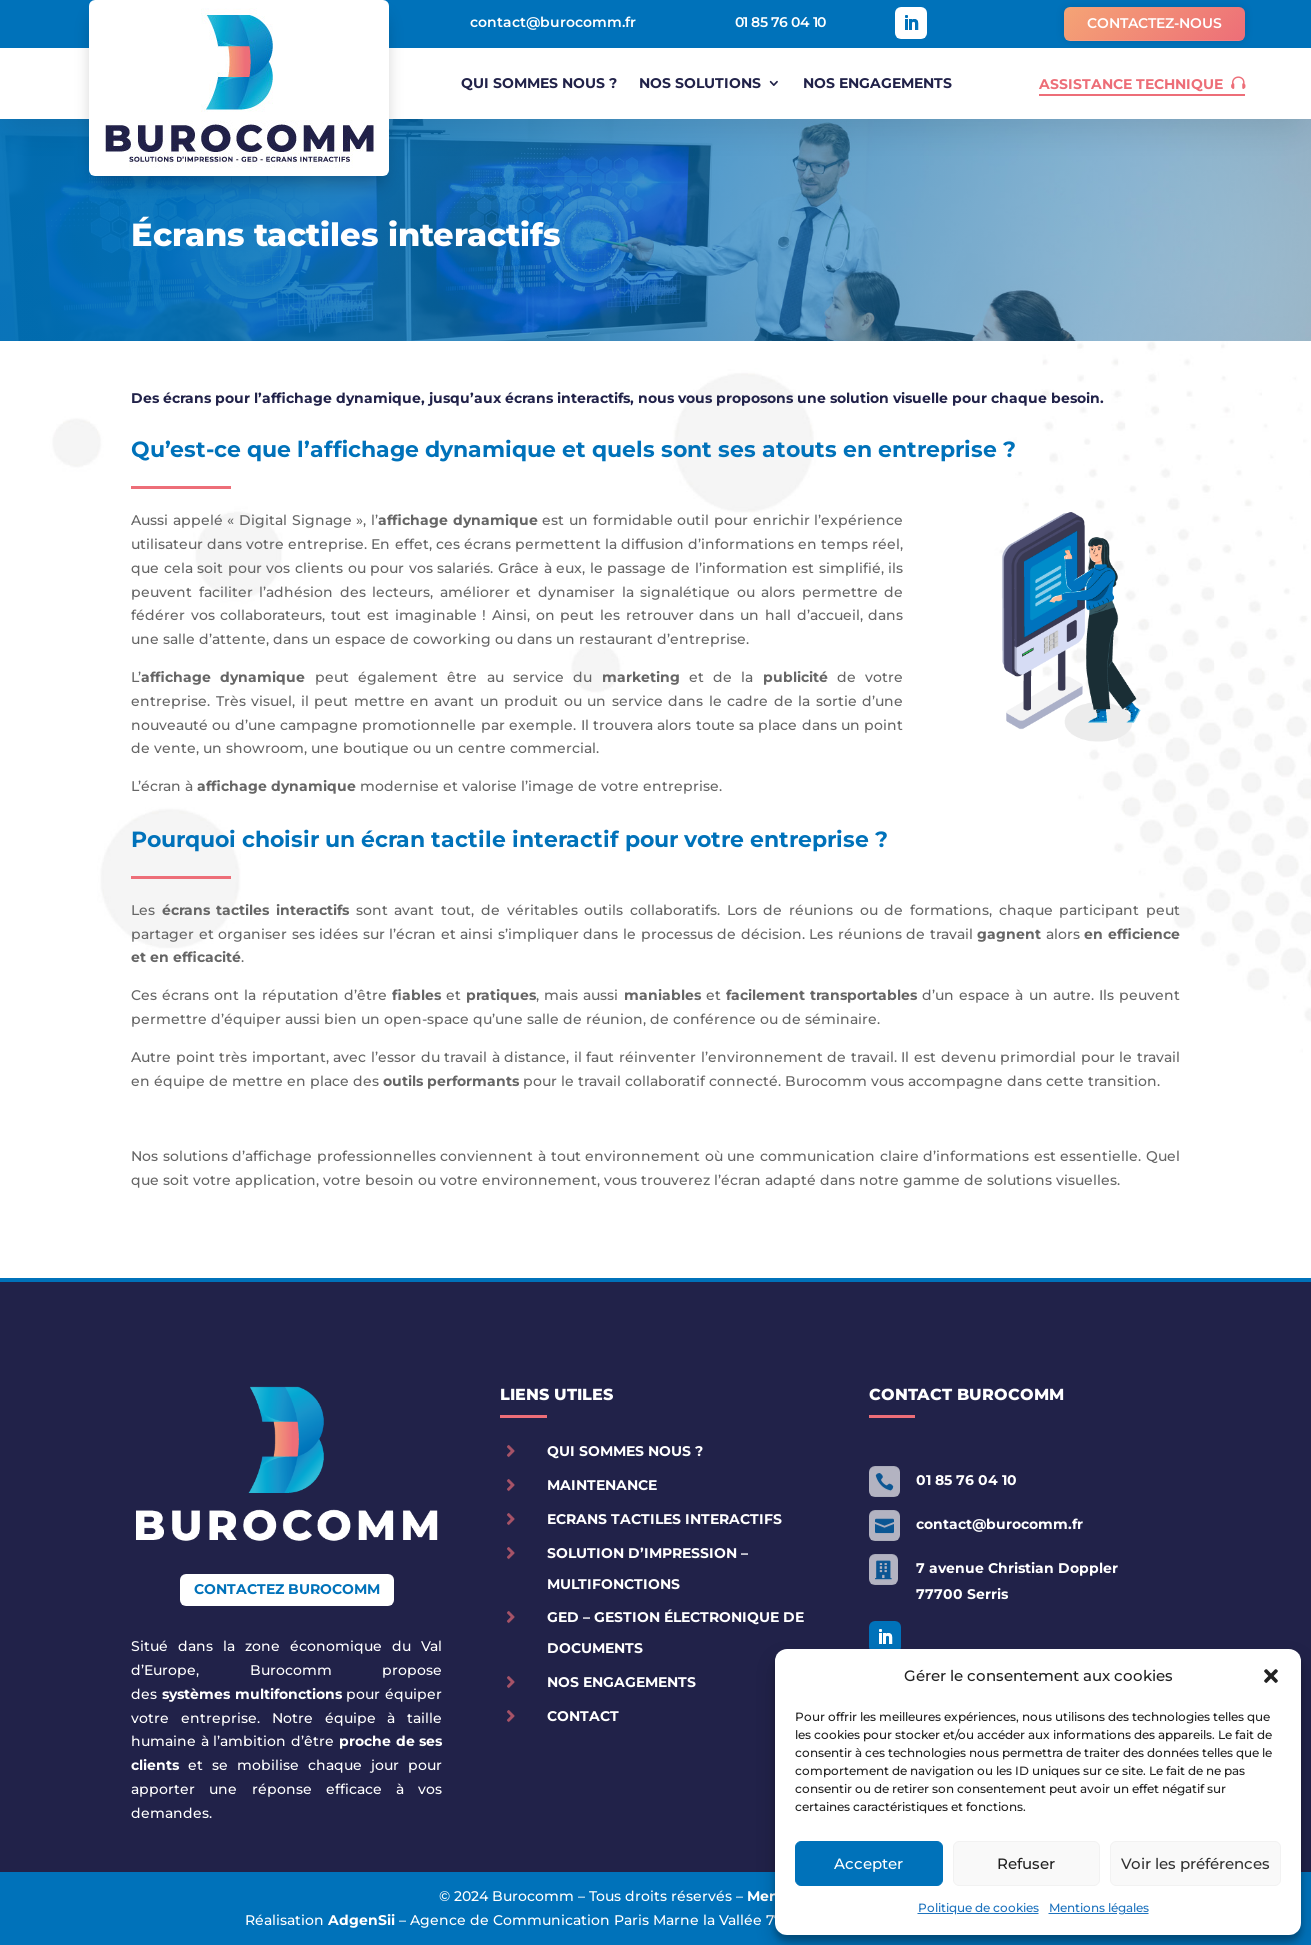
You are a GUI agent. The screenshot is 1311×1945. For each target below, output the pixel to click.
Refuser (1026, 1863)
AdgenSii (361, 1920)
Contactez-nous (1154, 23)
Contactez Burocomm (287, 1589)
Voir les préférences (1195, 1863)
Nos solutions (700, 84)
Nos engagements (877, 84)
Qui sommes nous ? (539, 84)
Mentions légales (1099, 1907)
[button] (1271, 1676)
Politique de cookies (978, 1907)
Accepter (868, 1863)
